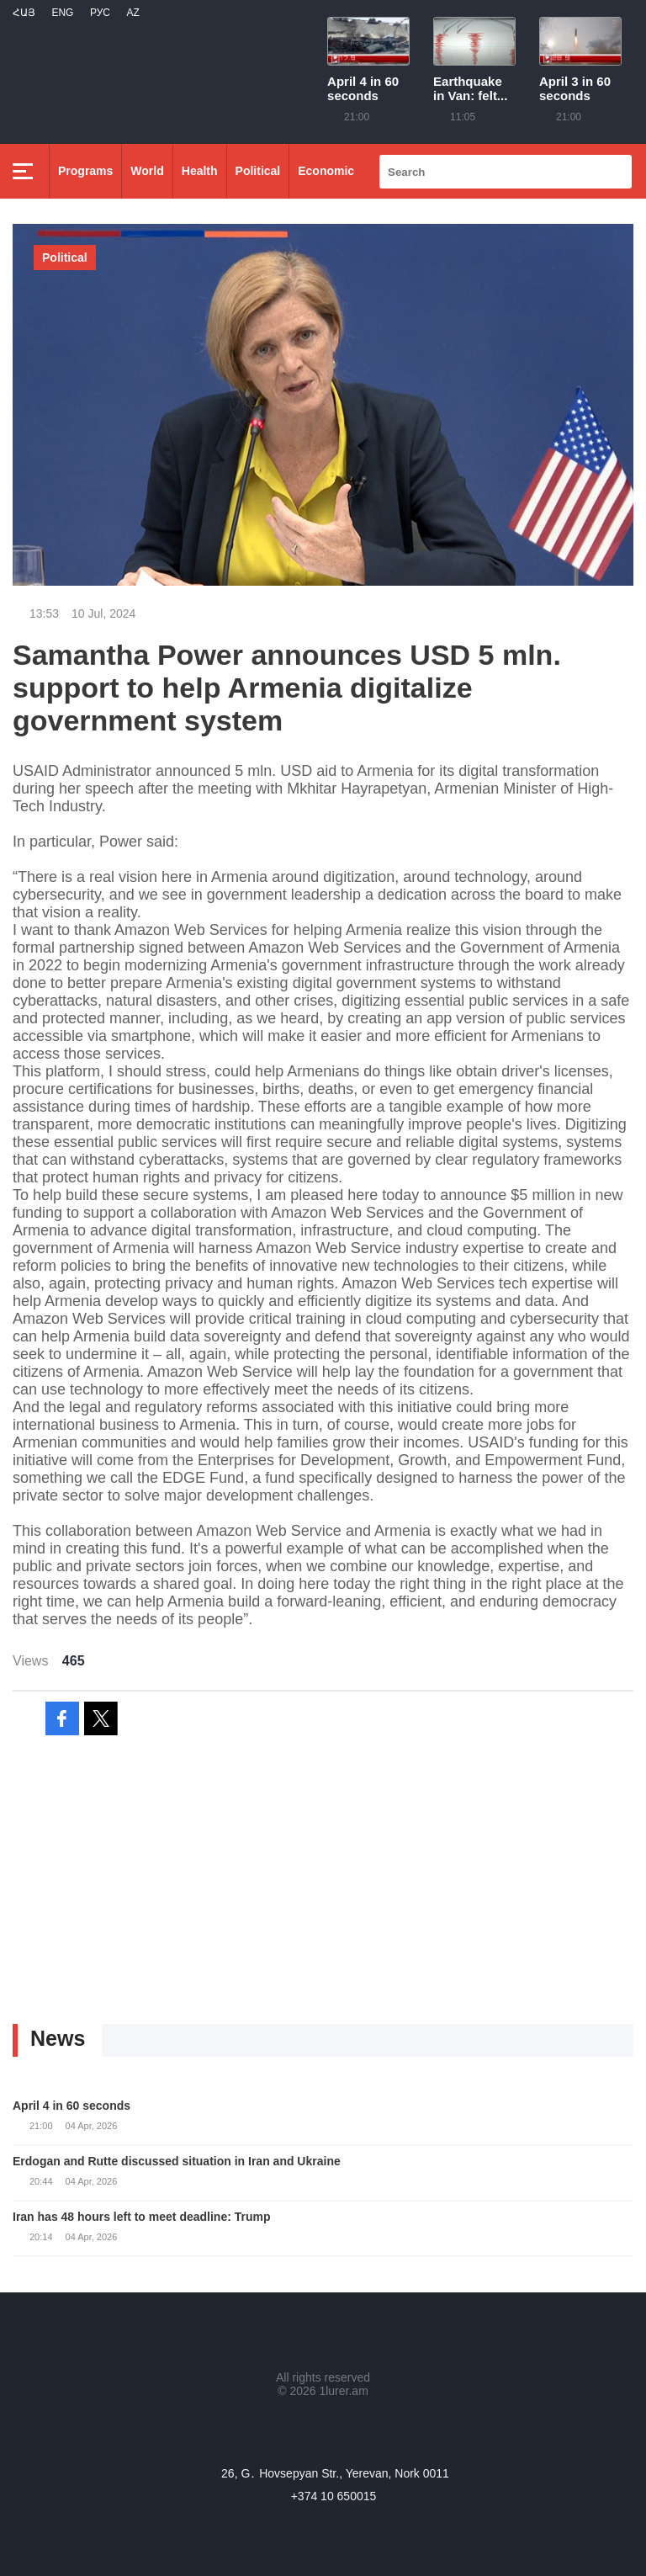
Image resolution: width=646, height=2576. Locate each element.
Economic (326, 171)
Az (132, 13)
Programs (85, 171)
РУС (100, 13)
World (146, 171)
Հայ (24, 13)
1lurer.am (343, 2391)
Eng (62, 13)
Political (258, 171)
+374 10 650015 (334, 2496)
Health (200, 171)
